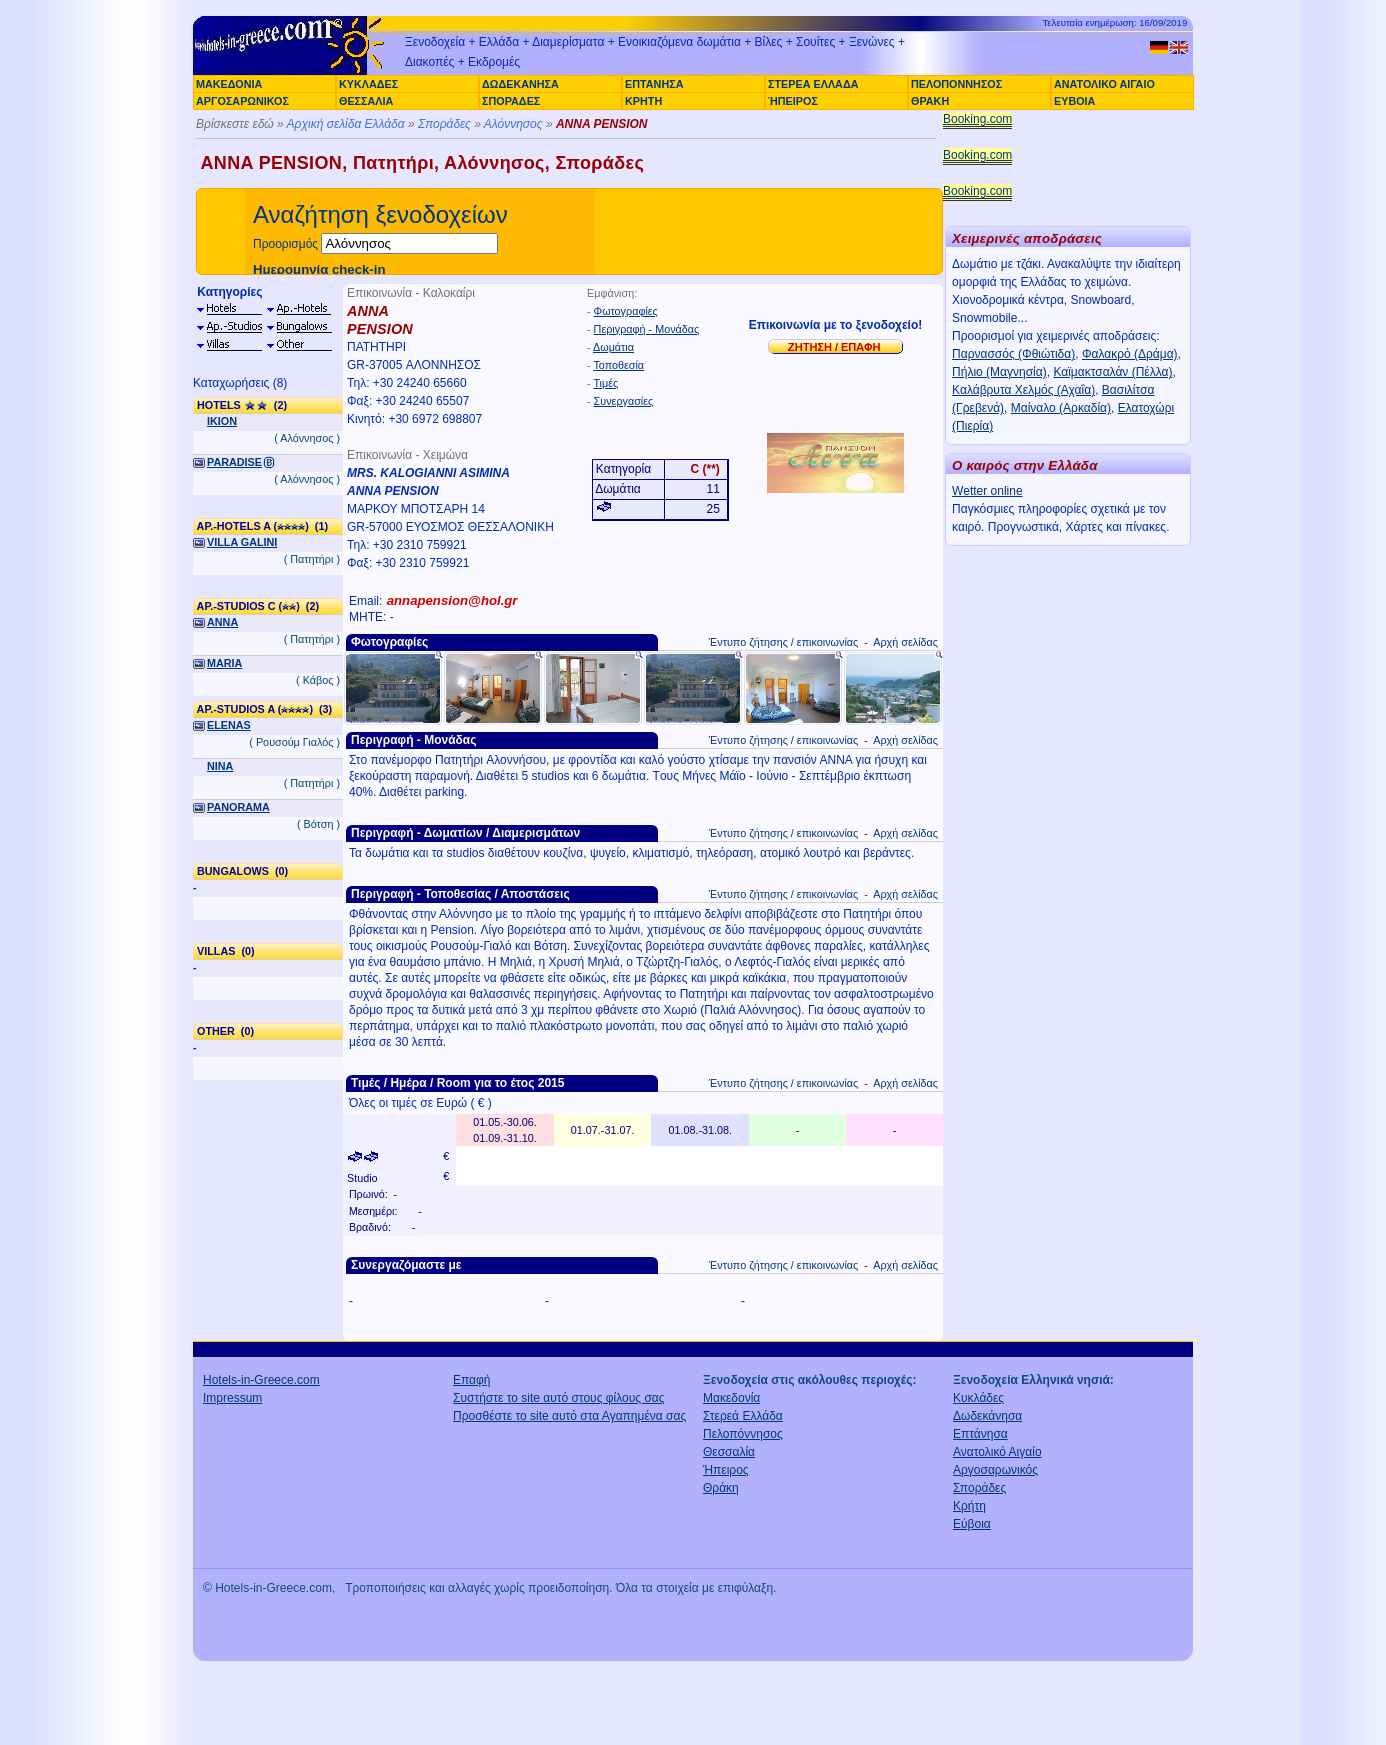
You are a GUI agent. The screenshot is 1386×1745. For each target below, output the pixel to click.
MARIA (224, 663)
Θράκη (721, 1488)
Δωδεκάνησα (987, 1416)
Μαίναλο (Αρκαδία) (1061, 408)
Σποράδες (444, 124)
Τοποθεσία (618, 365)
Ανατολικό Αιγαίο (997, 1452)
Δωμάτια (613, 347)
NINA (220, 766)
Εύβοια (972, 1524)
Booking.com (977, 119)
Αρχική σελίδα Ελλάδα (346, 124)
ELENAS (229, 725)
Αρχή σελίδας (905, 642)
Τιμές (605, 383)
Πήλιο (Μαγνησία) (999, 372)
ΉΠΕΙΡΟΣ (793, 101)
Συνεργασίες (624, 401)
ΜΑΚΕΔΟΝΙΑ (229, 84)
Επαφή (472, 1380)
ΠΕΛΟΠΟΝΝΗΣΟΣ (956, 84)
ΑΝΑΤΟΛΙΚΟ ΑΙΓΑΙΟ (1104, 84)
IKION (222, 421)
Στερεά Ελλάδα (743, 1416)
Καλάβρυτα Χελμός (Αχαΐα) (1023, 390)
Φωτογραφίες (626, 311)
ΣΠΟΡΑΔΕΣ (511, 101)
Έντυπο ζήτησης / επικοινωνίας (783, 642)
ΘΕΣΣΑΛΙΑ (366, 101)
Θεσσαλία (729, 1452)
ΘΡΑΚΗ (930, 101)
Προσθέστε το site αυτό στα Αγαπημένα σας (569, 1416)
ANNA (222, 622)
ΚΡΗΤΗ (643, 101)
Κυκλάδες (978, 1398)
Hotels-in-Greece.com (261, 1380)
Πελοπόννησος (743, 1434)
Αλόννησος (513, 124)
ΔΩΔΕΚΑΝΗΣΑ (520, 84)
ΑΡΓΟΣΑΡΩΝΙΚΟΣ (242, 101)
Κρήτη (969, 1506)
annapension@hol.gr (452, 600)
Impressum (232, 1398)
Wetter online (987, 491)
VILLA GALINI (242, 542)
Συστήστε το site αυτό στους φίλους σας (559, 1398)
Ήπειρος (726, 1470)
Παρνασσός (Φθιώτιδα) (1013, 354)
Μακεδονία (731, 1398)
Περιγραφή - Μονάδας (647, 329)
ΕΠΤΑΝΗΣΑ (654, 84)
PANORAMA (238, 807)
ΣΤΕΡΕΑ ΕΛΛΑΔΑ (813, 84)
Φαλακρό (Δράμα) (1130, 354)
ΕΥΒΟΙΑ (1074, 101)
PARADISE (234, 462)
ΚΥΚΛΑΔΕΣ (368, 84)
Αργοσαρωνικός (995, 1470)
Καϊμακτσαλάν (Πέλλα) (1112, 372)
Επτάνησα (980, 1434)
